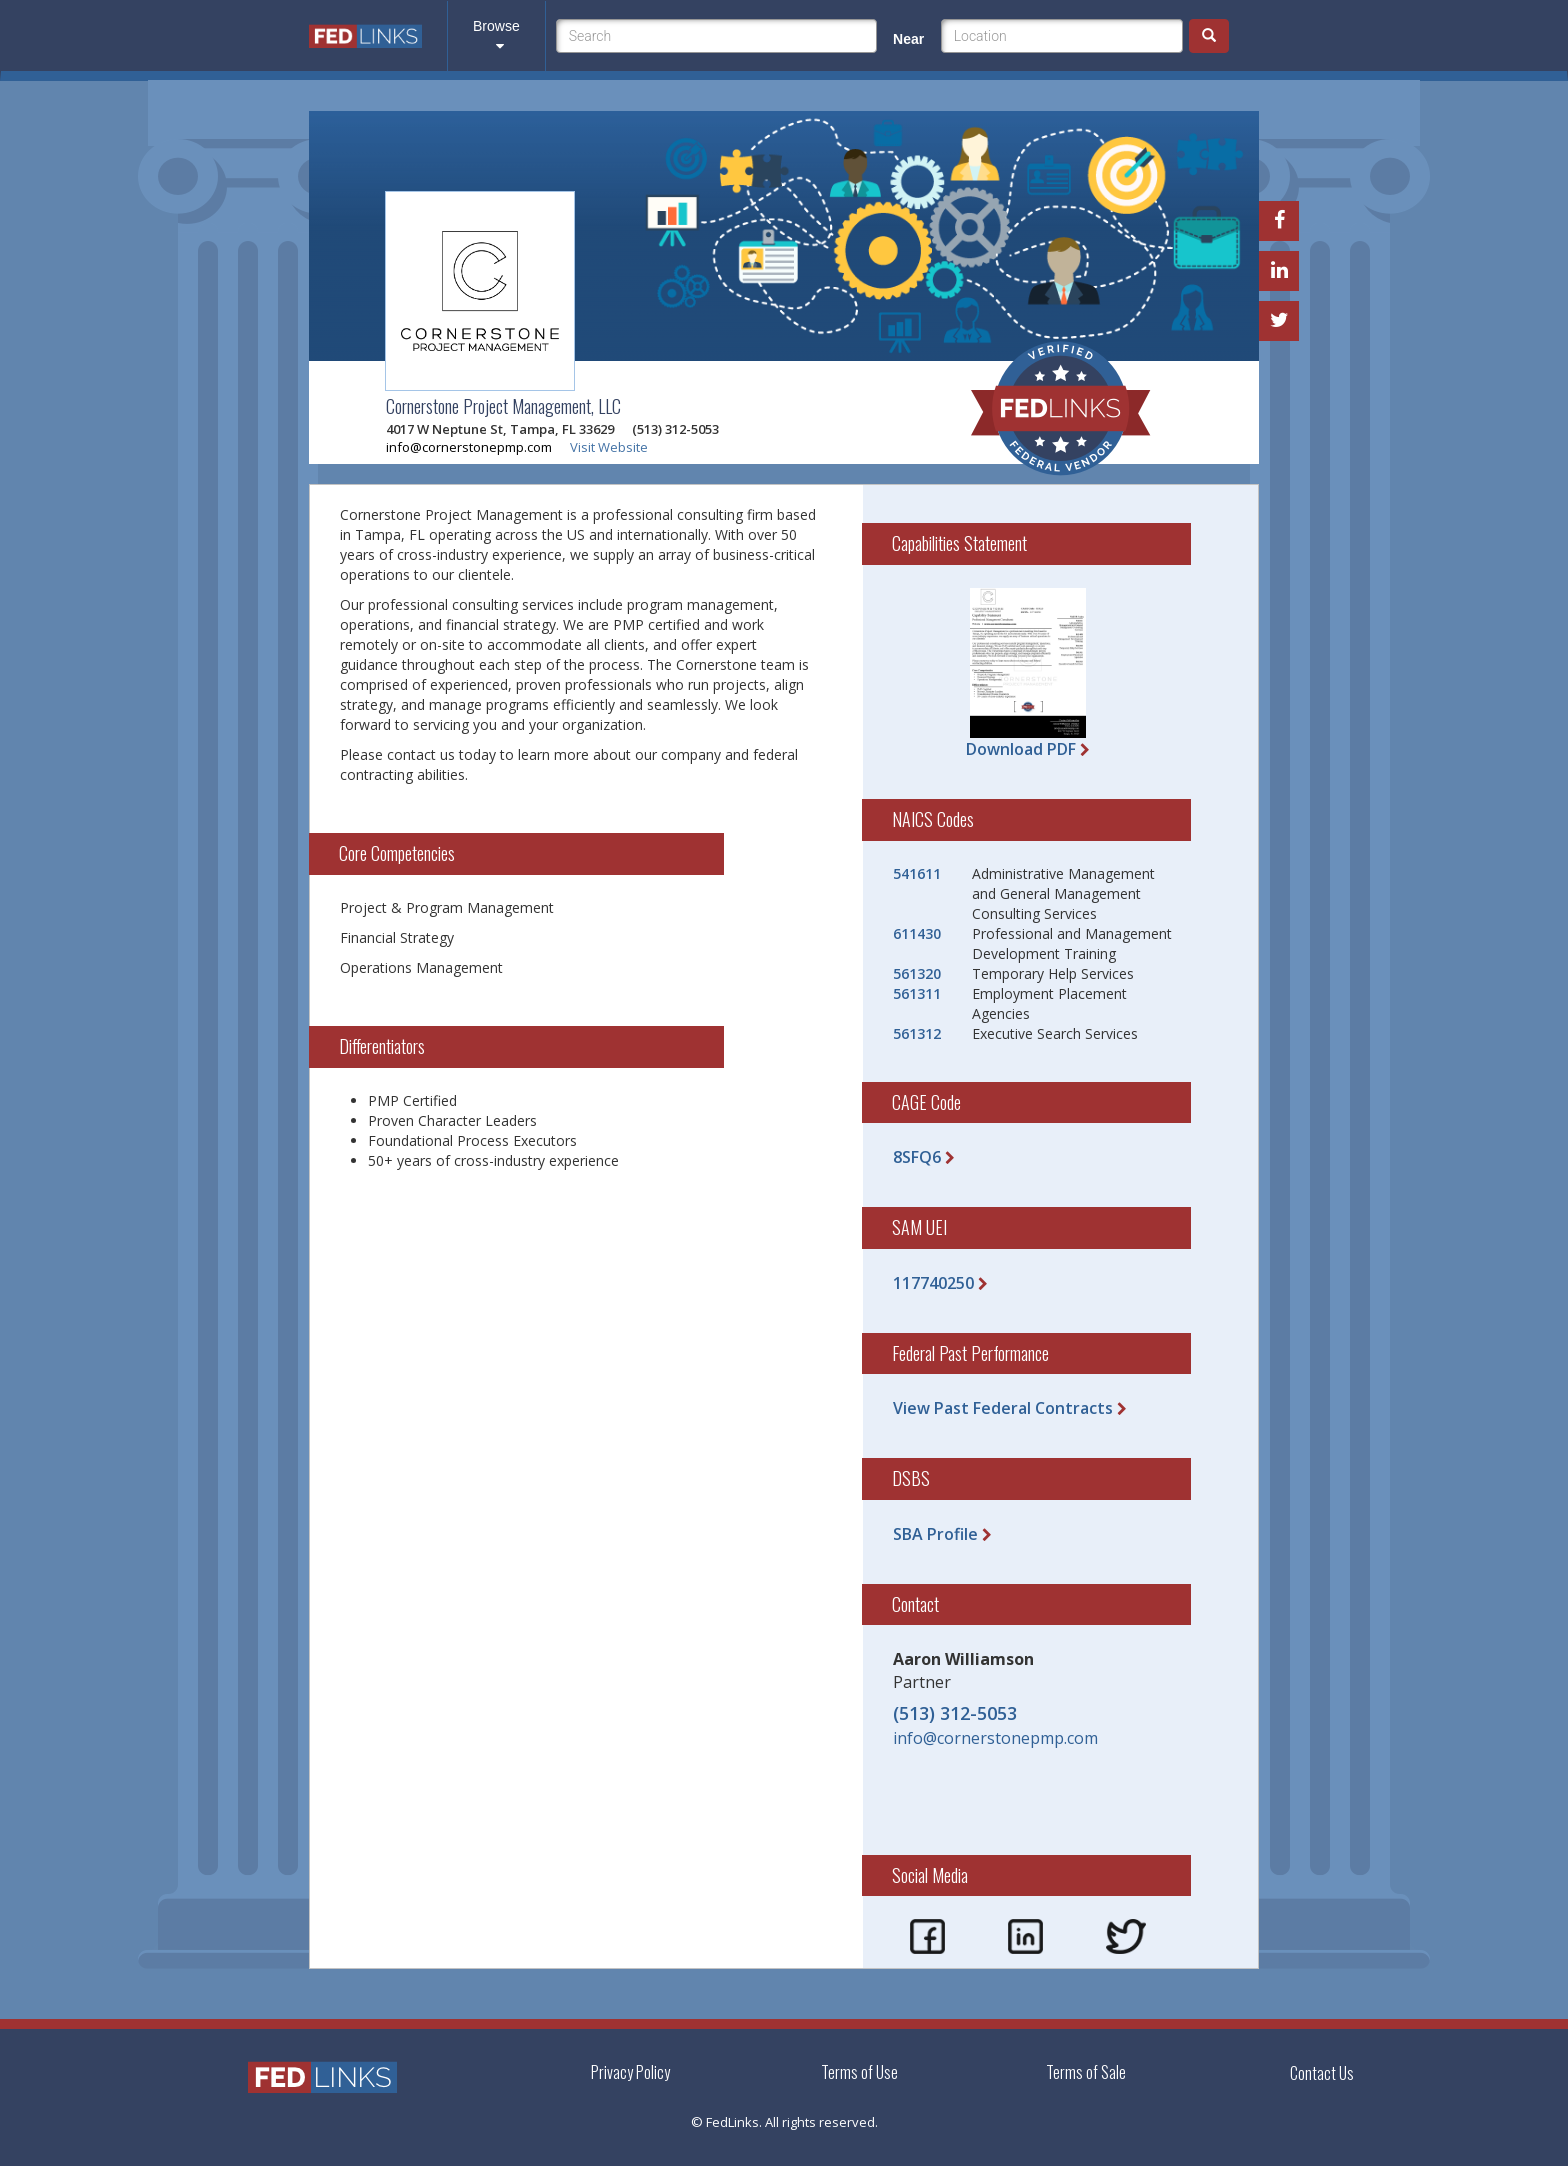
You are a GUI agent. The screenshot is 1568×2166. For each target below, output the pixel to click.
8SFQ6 (917, 1157)
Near (908, 39)
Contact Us (1322, 2073)
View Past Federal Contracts (1003, 1408)
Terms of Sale (1086, 2072)
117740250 (933, 1283)
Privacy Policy (630, 2072)
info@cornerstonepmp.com (469, 447)
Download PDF (1021, 749)
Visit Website (609, 447)
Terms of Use (859, 2072)
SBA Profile (935, 1534)
